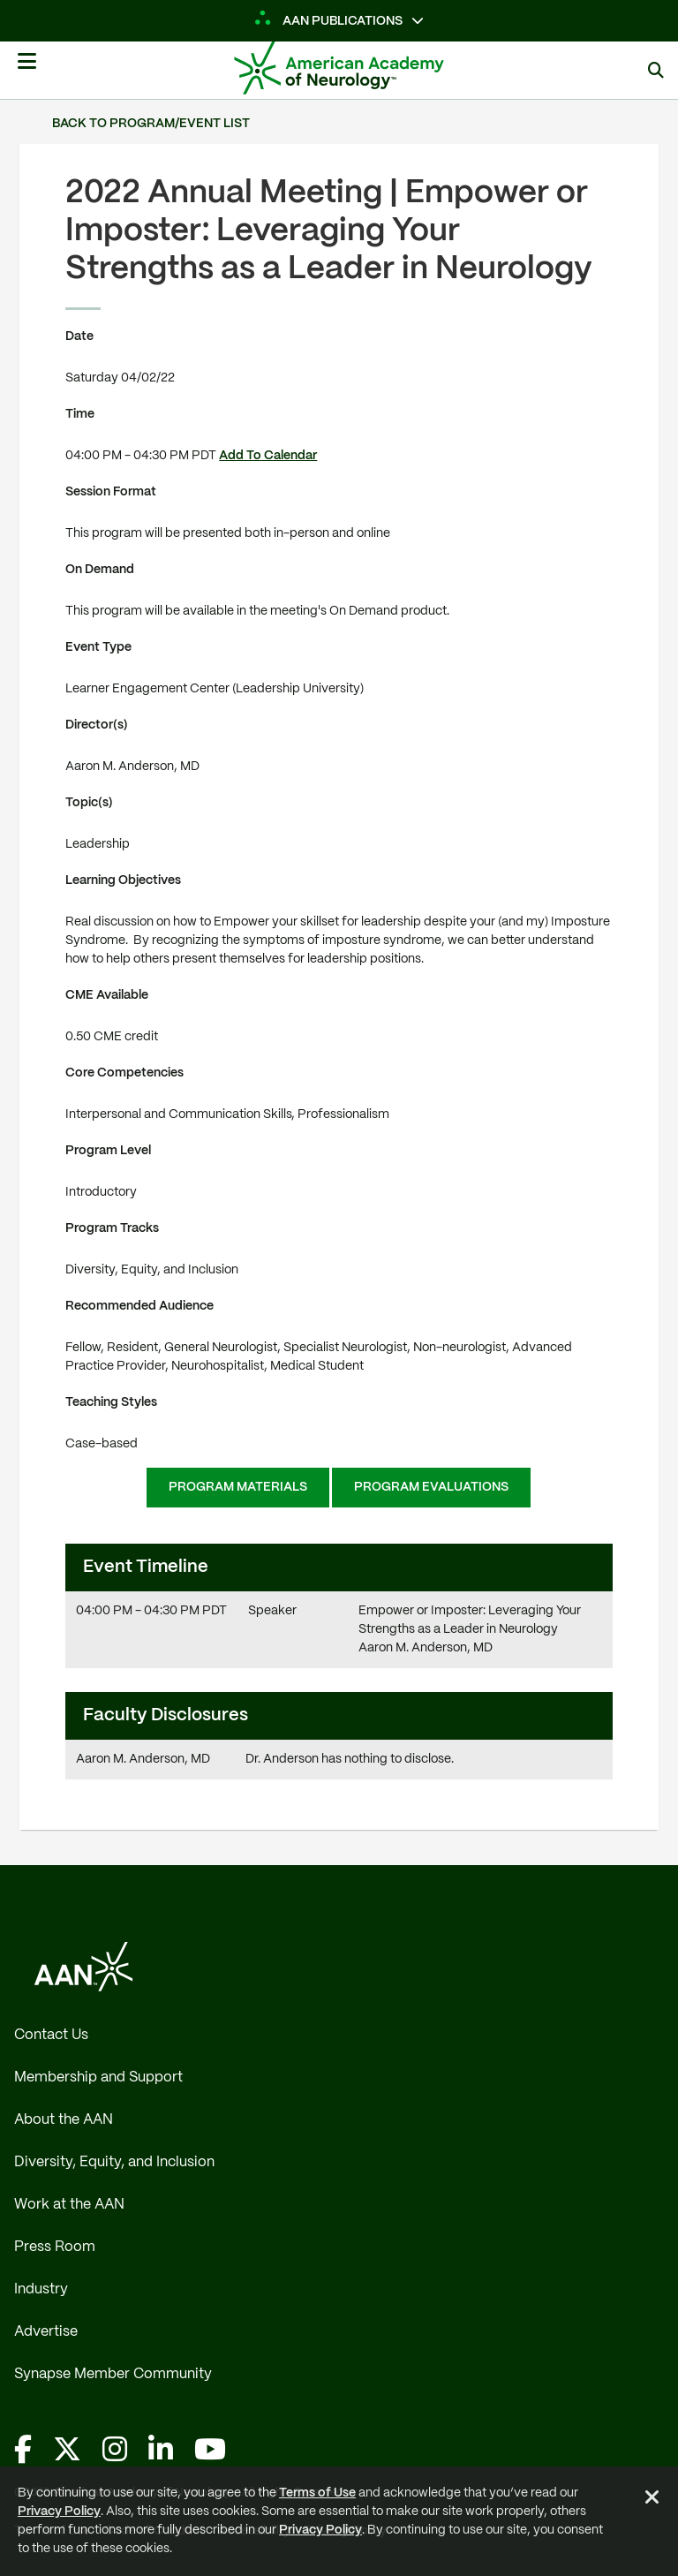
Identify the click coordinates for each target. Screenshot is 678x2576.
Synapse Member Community (113, 2374)
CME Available (106, 995)
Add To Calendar (268, 455)
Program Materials (238, 1487)
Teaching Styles (111, 1402)
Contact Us (51, 2035)
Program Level (108, 1150)
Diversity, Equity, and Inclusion (114, 2162)
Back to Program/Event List (151, 123)
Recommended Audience (139, 1306)
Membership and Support (98, 2077)
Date (79, 336)
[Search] (656, 70)
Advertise (46, 2331)
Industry (41, 2289)
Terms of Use (317, 2493)
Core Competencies (124, 1073)
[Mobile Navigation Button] (26, 68)
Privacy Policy (59, 2511)
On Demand (99, 569)
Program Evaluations (431, 1487)
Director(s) (96, 725)
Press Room (54, 2247)
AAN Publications (329, 21)
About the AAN (63, 2120)
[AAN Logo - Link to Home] (365, 68)
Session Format (110, 492)
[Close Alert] (652, 2500)
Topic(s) (89, 803)
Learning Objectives (123, 880)
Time (79, 414)
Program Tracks (112, 1228)
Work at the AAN (69, 2204)
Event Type (98, 647)
